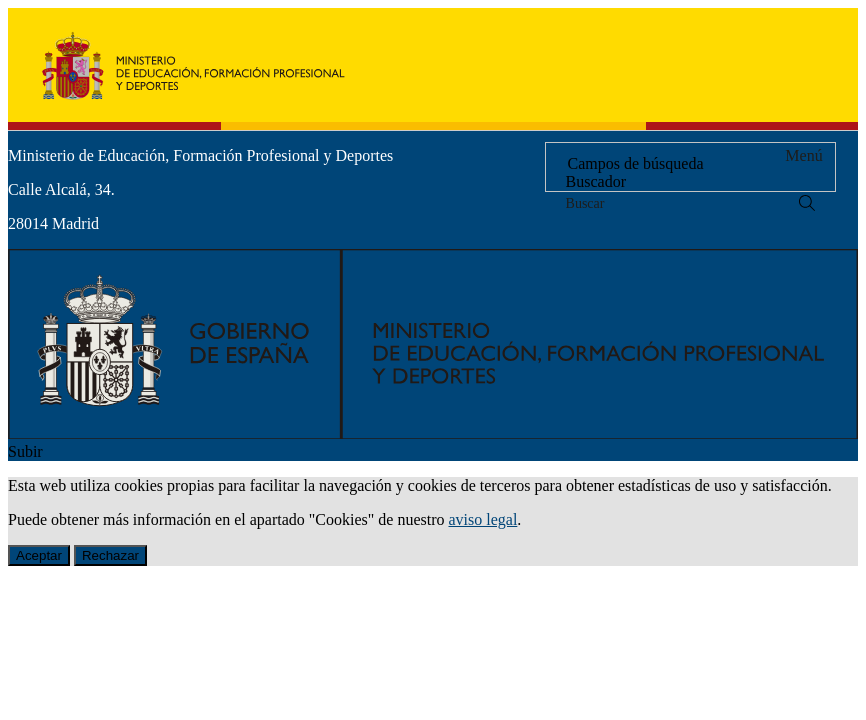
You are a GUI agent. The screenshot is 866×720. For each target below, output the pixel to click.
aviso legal (482, 519)
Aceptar (39, 555)
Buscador (596, 181)
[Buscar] (807, 203)
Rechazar (110, 555)
